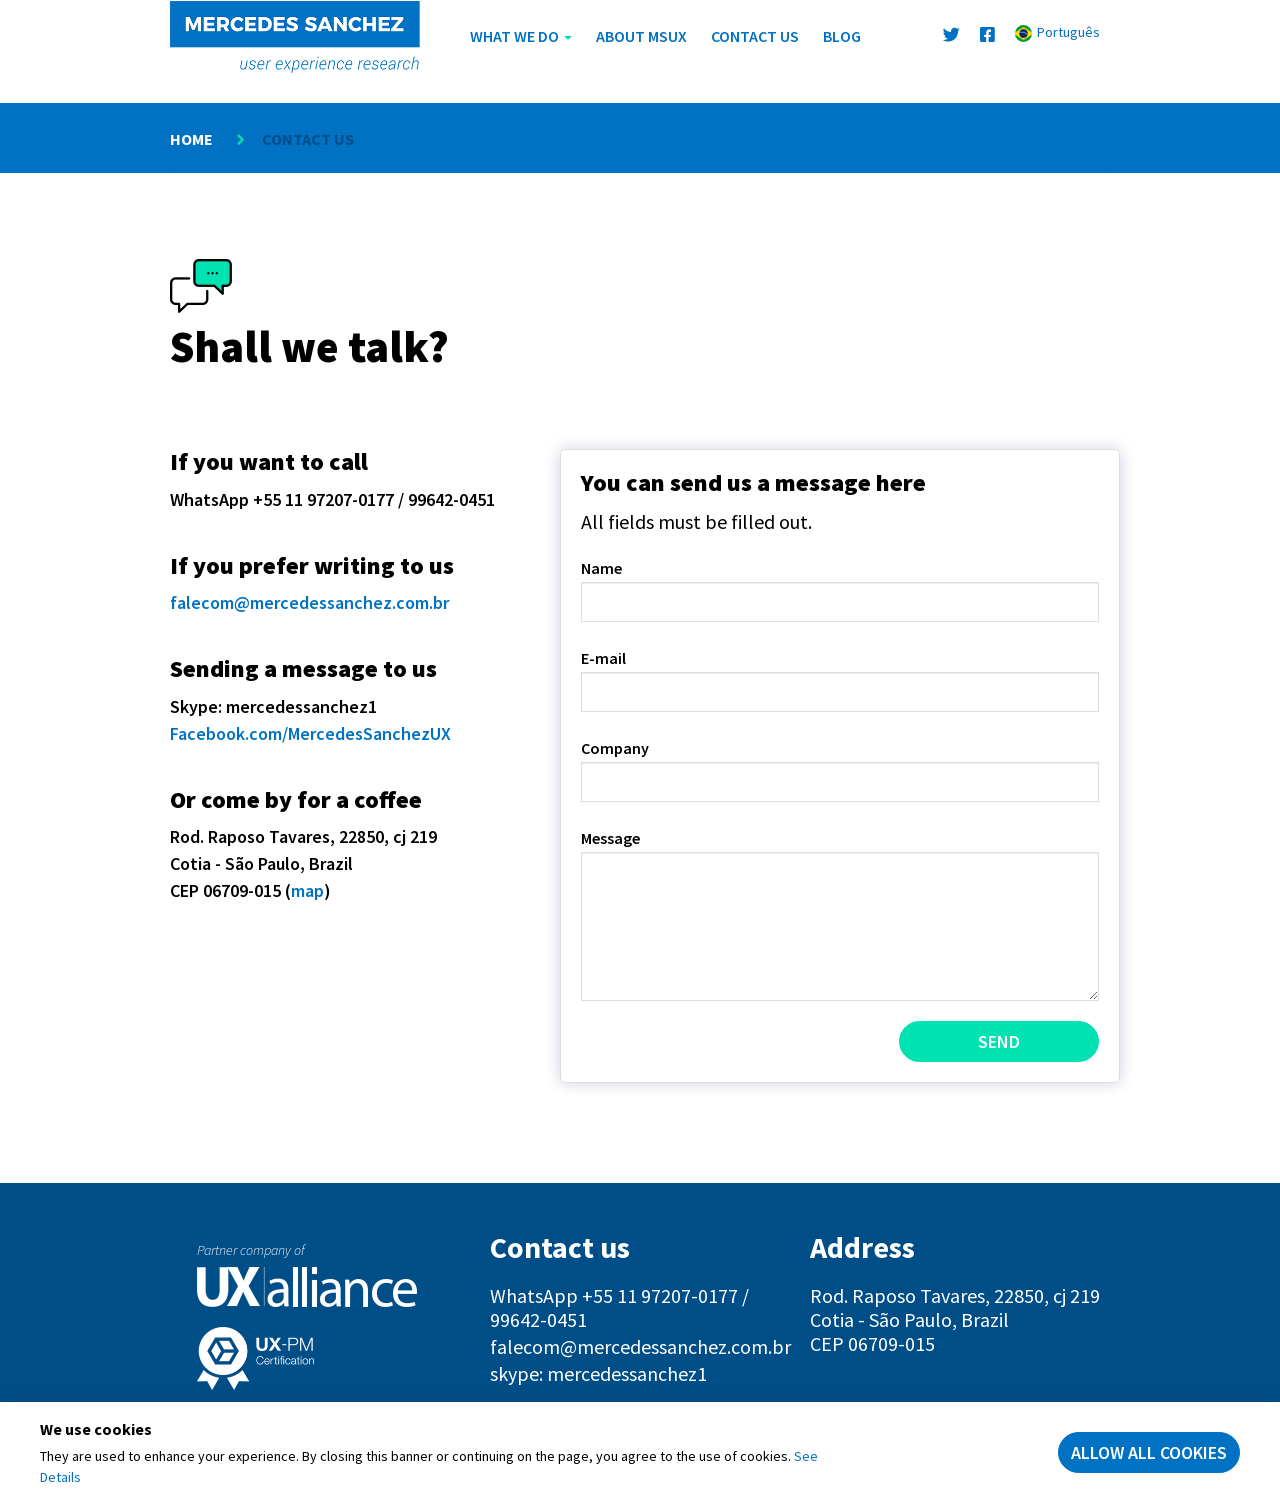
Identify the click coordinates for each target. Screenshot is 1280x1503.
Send (999, 1041)
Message (610, 838)
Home (191, 139)
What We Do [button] (521, 36)
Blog (842, 36)
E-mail (603, 658)
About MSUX (641, 36)
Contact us (755, 36)
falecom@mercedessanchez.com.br (309, 602)
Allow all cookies (1149, 1452)
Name (601, 568)
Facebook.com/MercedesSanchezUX (310, 733)
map (307, 890)
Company (615, 748)
